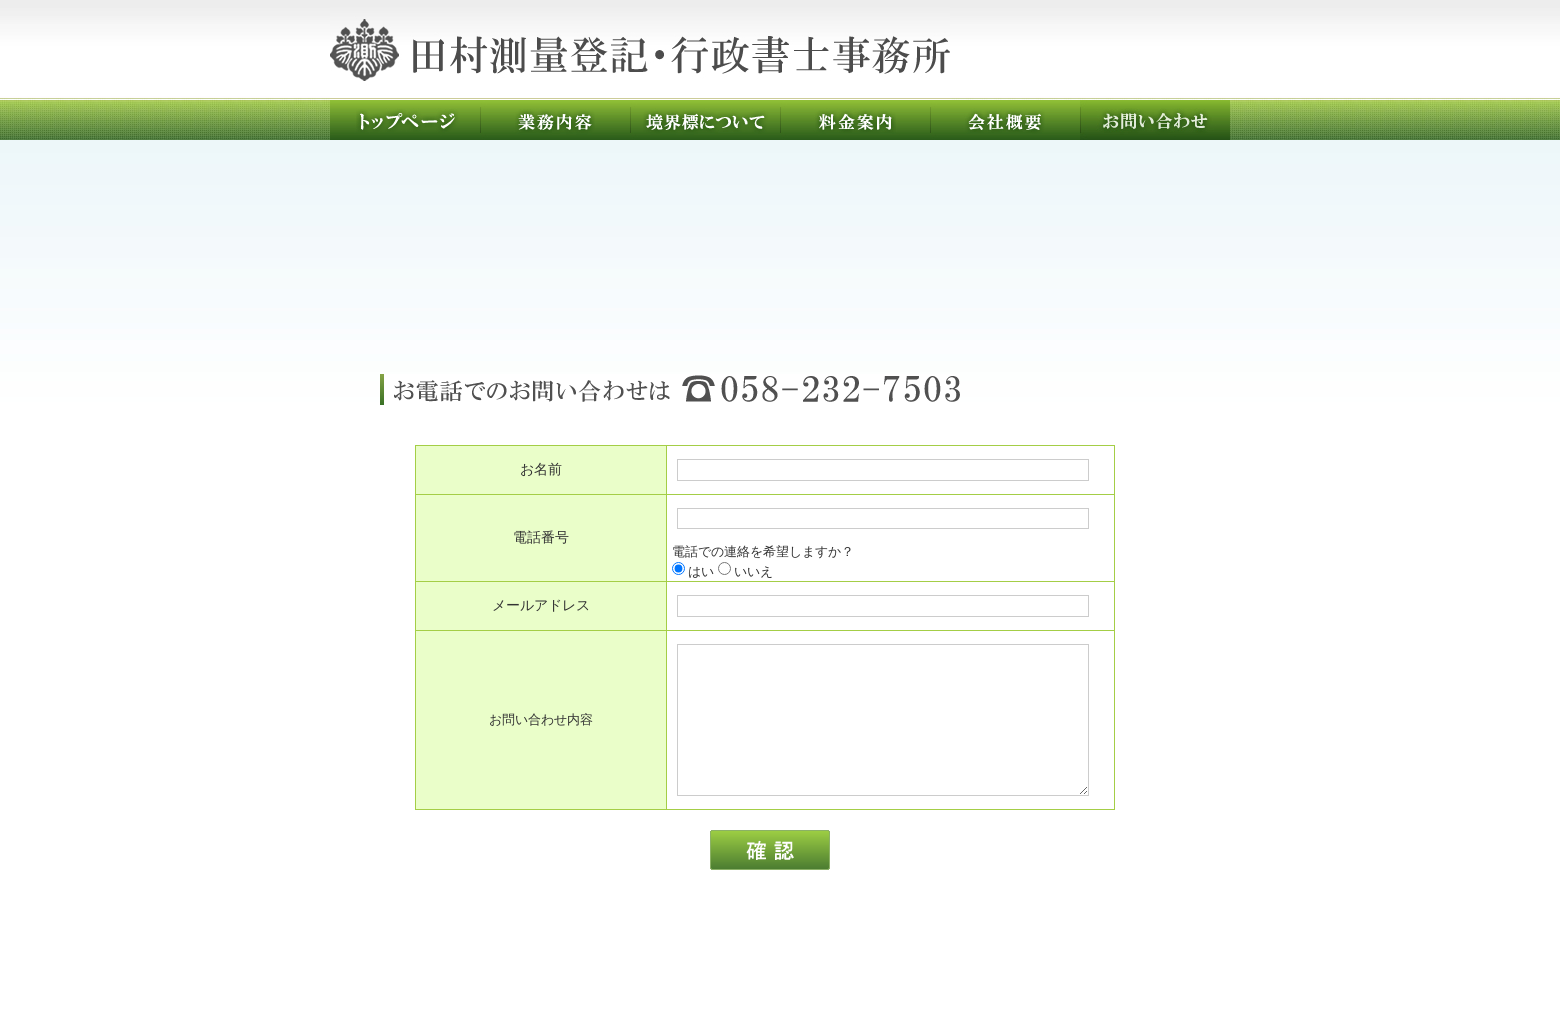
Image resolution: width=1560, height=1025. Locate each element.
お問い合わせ (1155, 120)
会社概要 (1005, 120)
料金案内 (855, 120)
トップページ (405, 120)
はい (693, 571)
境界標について (705, 120)
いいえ (745, 571)
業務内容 (555, 120)
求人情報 (956, 957)
